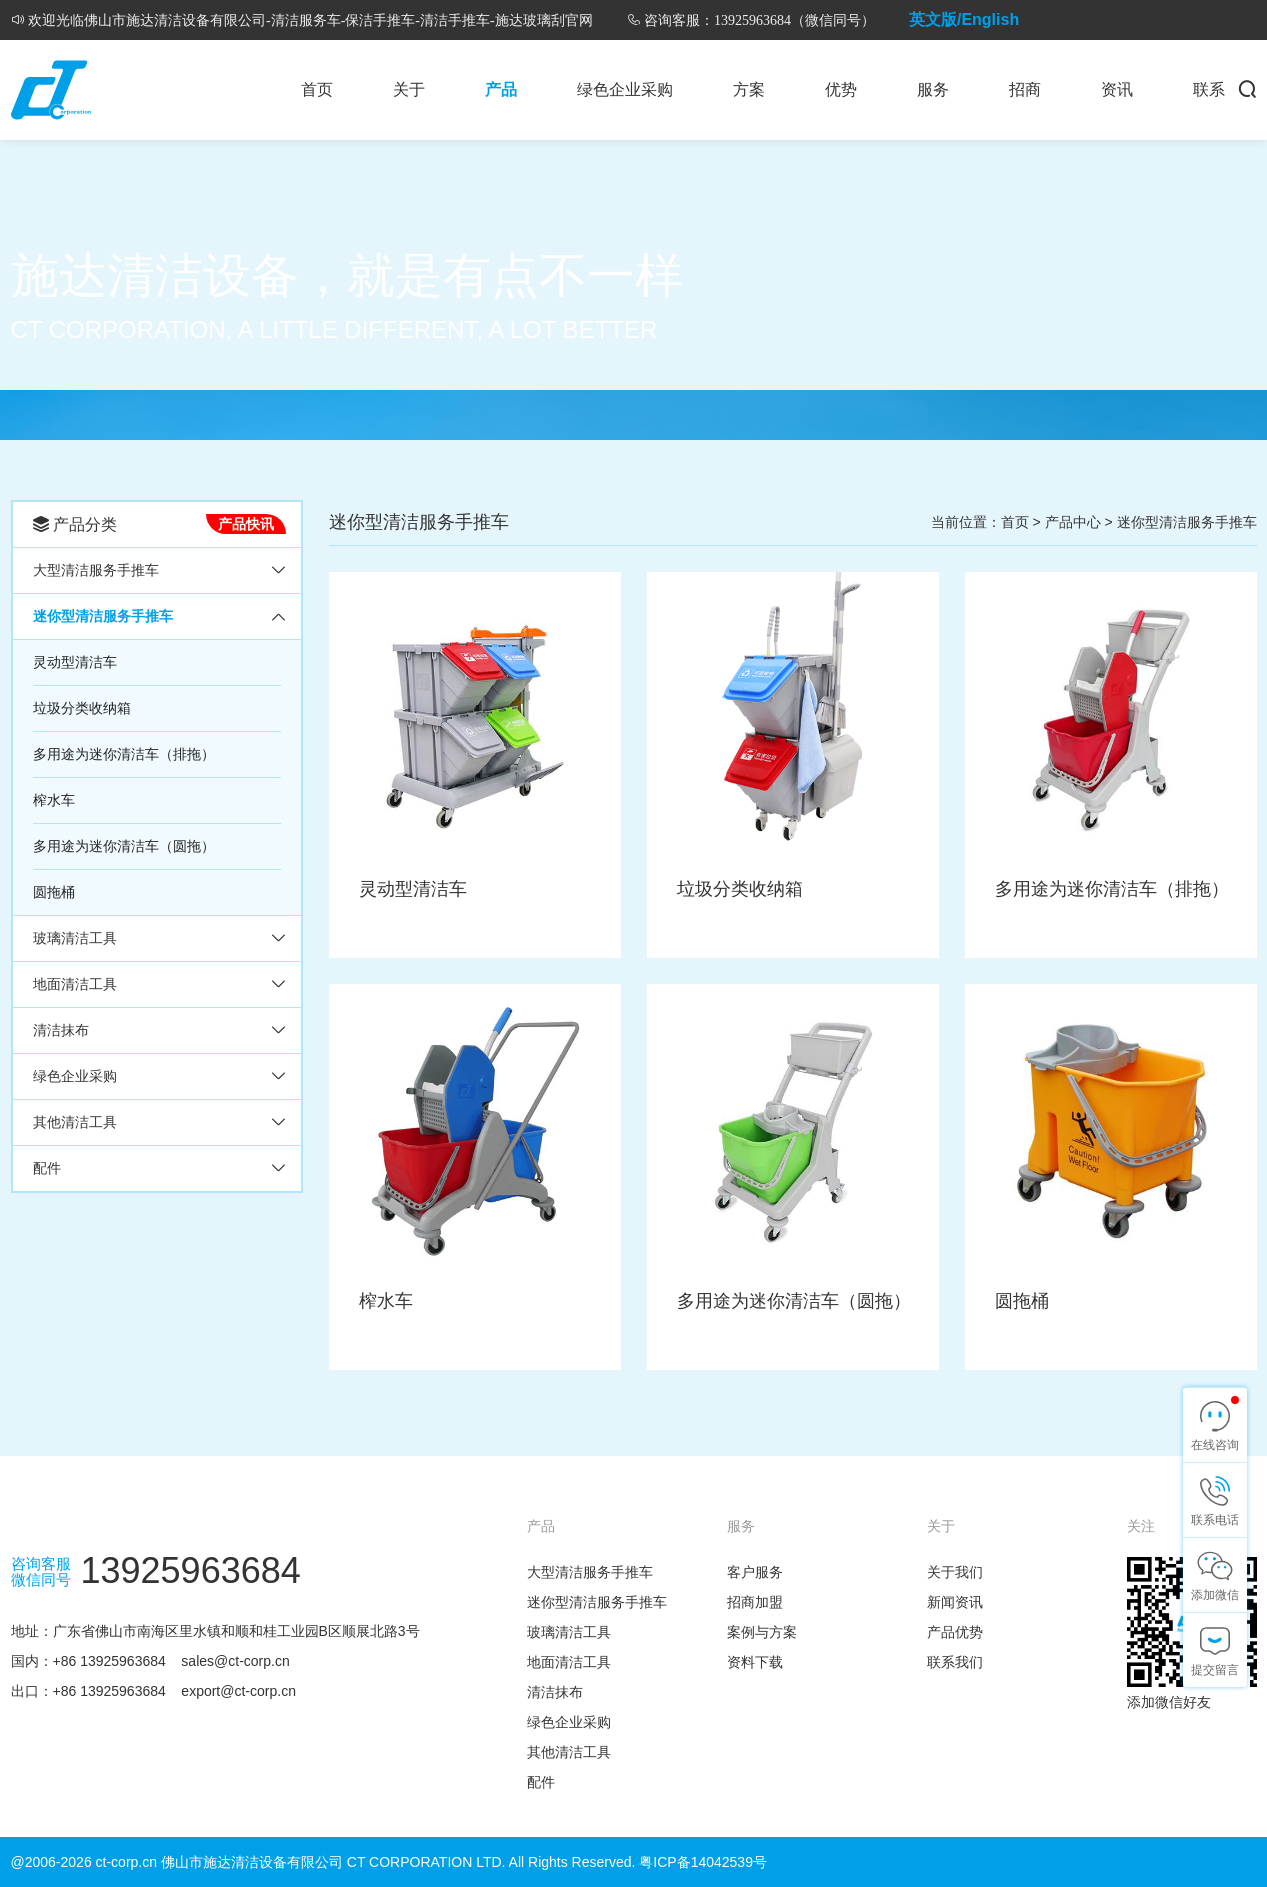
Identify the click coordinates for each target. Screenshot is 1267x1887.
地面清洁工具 (75, 984)
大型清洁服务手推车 (96, 570)
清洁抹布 (61, 1030)
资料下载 (755, 1662)
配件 (47, 1168)
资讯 (1117, 89)
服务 (933, 89)
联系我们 (955, 1662)
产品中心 (1073, 522)
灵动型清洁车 (75, 662)
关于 (409, 89)
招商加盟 (755, 1602)
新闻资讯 (955, 1602)
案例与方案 (762, 1632)
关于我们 (955, 1572)
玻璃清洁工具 (75, 938)
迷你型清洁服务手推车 (103, 616)
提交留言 (1215, 1670)
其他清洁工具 (75, 1122)
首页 (317, 89)
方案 (749, 89)
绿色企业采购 (625, 89)
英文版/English (964, 19)
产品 (501, 89)
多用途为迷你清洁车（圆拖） (124, 846)
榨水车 (54, 800)
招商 (1025, 89)
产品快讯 (246, 524)
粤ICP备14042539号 (703, 1862)
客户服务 (755, 1572)
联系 (1209, 89)
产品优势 (955, 1632)
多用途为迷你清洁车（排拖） (124, 754)
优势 (841, 89)
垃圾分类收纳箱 (82, 708)
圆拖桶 (54, 892)
